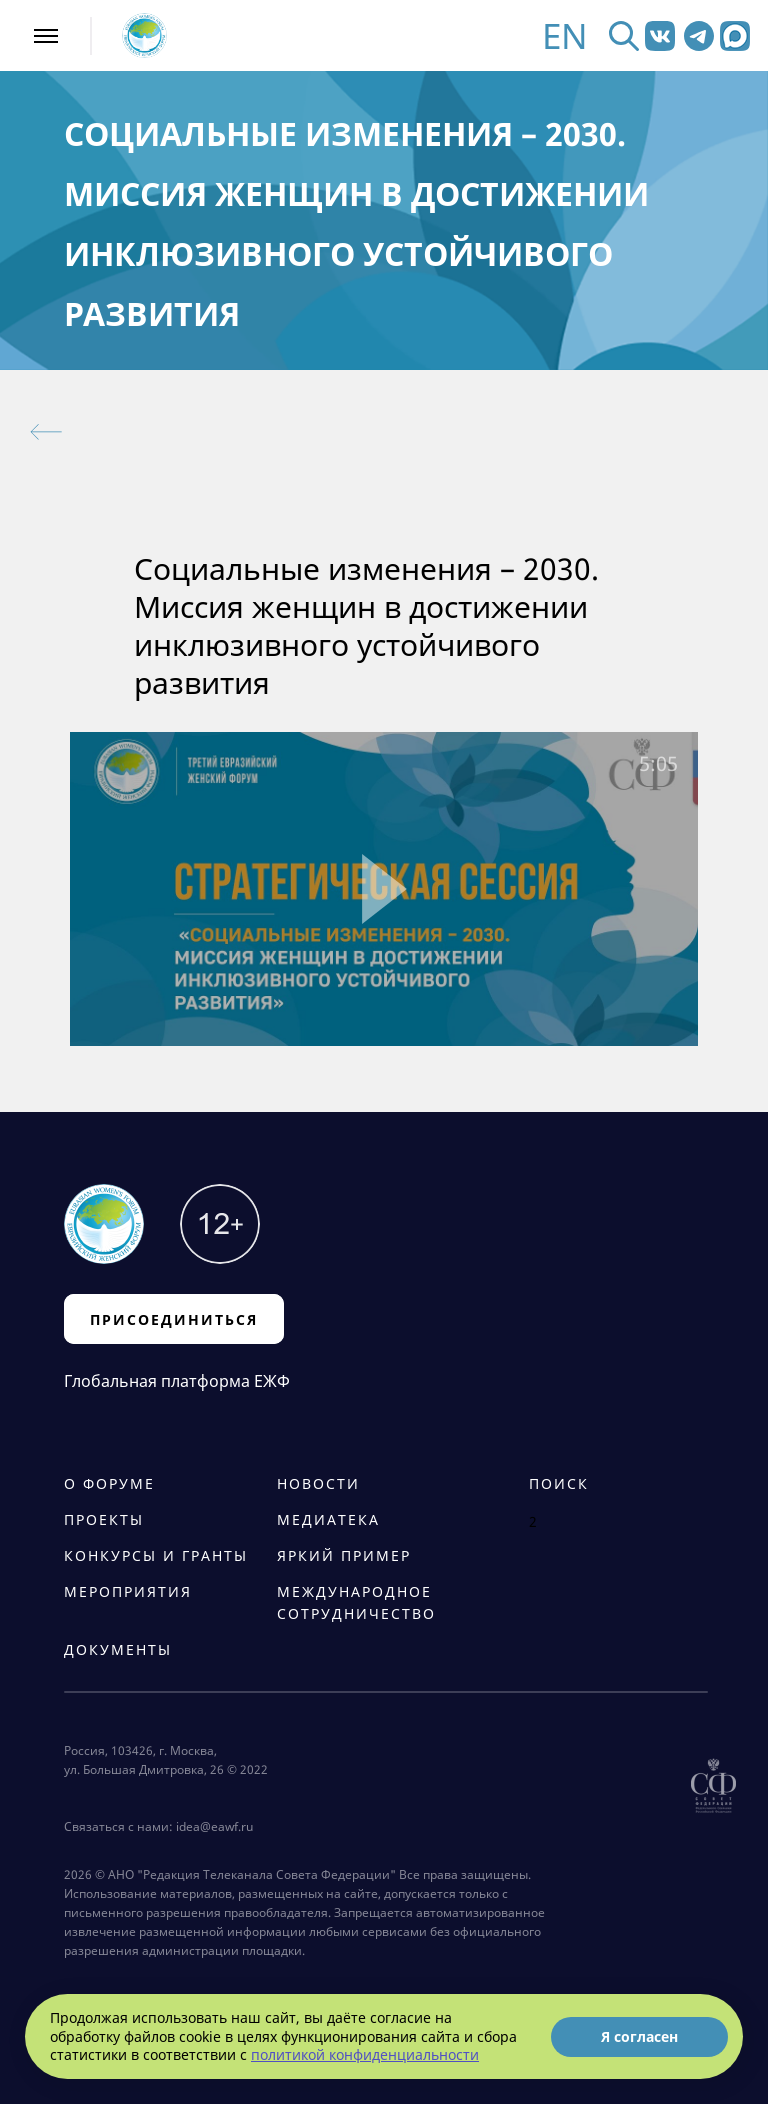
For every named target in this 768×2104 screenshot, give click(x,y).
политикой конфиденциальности (365, 2054)
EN (565, 35)
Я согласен (639, 2036)
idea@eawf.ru (214, 1826)
